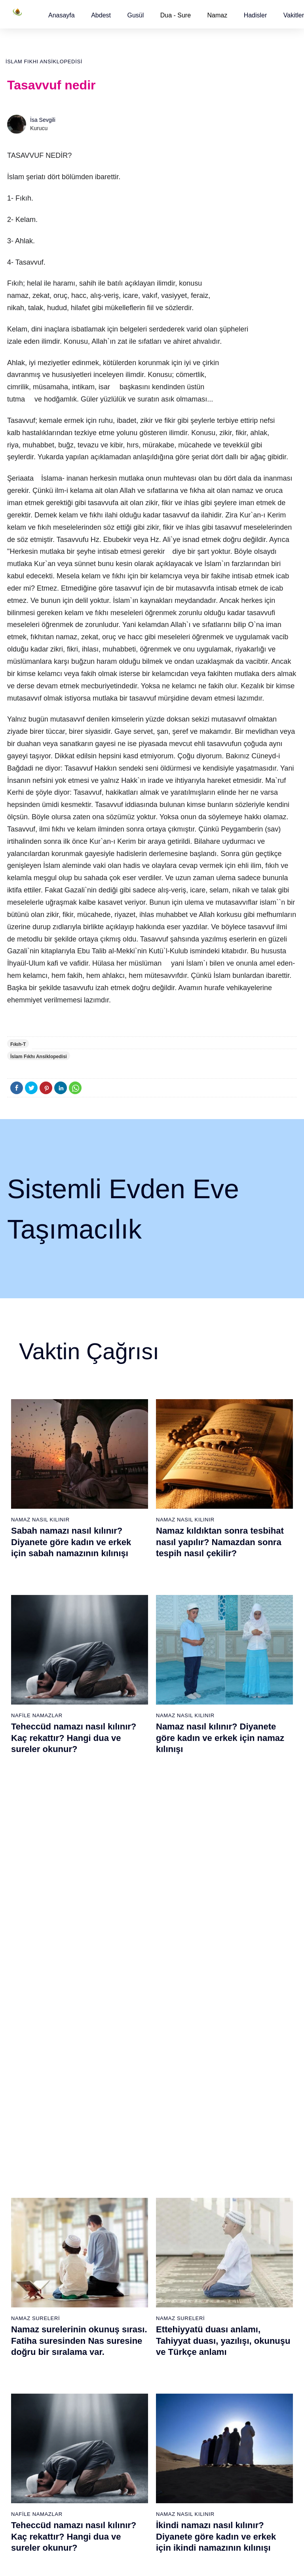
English (260, 2250)
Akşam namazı (174, 2223)
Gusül (135, 15)
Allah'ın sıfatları (31, 2265)
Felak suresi (123, 2306)
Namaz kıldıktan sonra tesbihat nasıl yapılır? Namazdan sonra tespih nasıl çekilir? (220, 1542)
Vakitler (293, 15)
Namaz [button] (217, 15)
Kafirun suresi (125, 2251)
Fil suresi (119, 2195)
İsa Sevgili (42, 120)
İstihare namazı (223, 2223)
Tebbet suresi (124, 2278)
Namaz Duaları (178, 1899)
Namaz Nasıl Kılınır (40, 1520)
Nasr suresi (122, 2265)
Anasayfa (61, 15)
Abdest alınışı (29, 2181)
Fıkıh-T (18, 1044)
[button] (61, 15)
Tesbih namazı (221, 2236)
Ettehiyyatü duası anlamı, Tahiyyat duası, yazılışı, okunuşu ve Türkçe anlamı (223, 1732)
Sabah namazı (174, 2181)
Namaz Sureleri (35, 1709)
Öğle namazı (171, 2195)
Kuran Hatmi (266, 2209)
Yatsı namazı (172, 2237)
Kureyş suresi (125, 2209)
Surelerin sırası (31, 2251)
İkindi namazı (172, 2209)
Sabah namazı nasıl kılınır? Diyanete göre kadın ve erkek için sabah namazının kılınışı (71, 1542)
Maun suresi (123, 2223)
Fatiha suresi (124, 2181)
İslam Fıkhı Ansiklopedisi (44, 61)
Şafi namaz (74, 2264)
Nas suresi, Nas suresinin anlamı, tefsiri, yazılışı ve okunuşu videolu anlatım (64, 1921)
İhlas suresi (122, 2292)
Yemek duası (28, 2306)
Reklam (260, 2264)
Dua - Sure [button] (175, 15)
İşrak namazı (220, 2209)
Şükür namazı (221, 2195)
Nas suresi (121, 2320)
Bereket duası (30, 2292)
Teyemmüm (27, 2209)
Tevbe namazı (221, 2320)
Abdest (101, 15)
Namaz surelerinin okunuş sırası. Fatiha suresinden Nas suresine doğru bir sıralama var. (79, 1732)
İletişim (260, 2278)
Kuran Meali (266, 2195)
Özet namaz (75, 2250)
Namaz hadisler (32, 2223)
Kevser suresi (125, 2237)
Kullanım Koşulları (165, 2562)
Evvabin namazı (223, 2306)
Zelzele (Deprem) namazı (215, 2486)
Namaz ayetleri (31, 2237)
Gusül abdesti (30, 2195)
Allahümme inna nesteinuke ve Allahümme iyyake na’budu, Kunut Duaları (219, 1921)
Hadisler (255, 15)
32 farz (21, 2278)
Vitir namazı (170, 2251)
